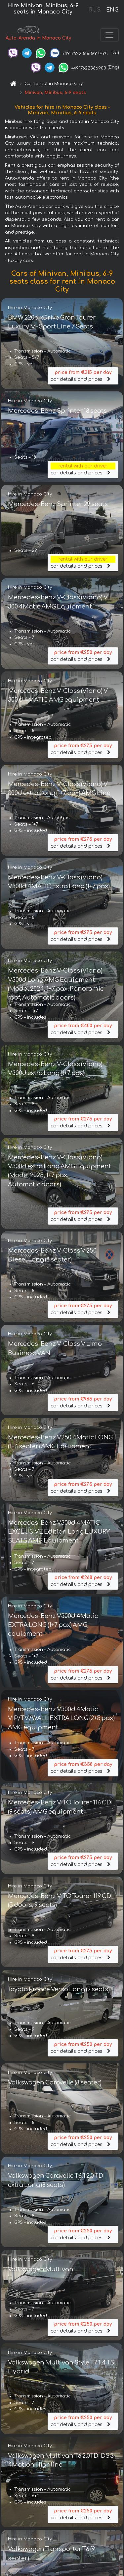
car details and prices (83, 375)
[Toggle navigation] (109, 35)
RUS (95, 10)
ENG (112, 10)
